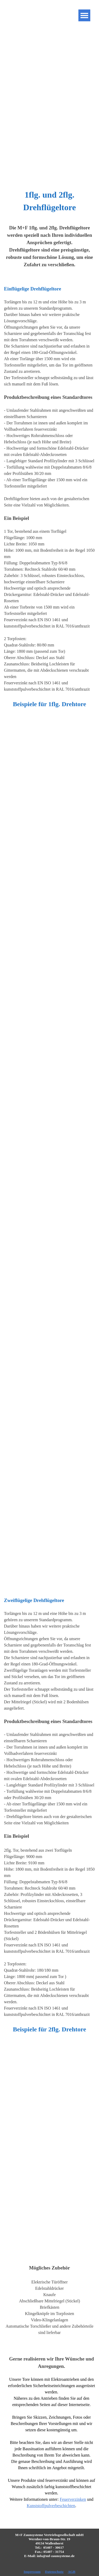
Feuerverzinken (73, 2499)
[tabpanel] (49, 201)
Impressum (31, 2572)
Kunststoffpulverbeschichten (51, 2505)
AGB (72, 2572)
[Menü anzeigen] (84, 15)
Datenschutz (54, 2572)
